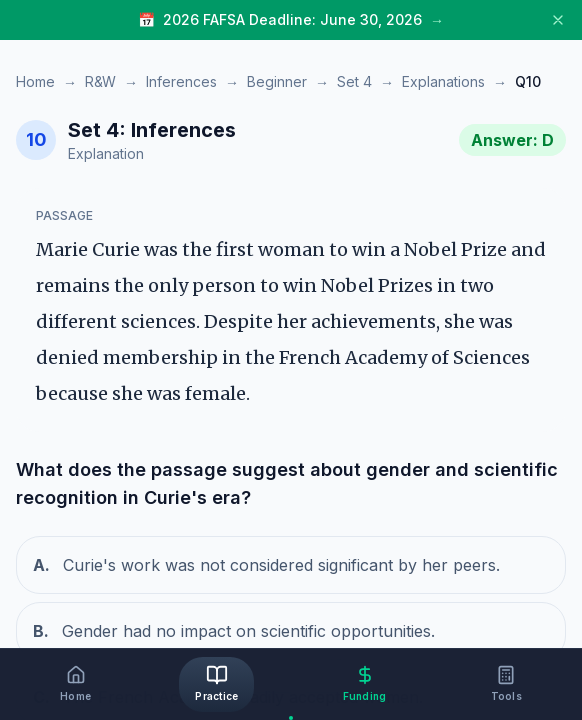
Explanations (443, 81)
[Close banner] (558, 20)
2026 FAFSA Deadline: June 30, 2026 (292, 19)
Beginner (277, 81)
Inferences (181, 81)
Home (35, 81)
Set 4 (354, 81)
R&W (100, 81)
